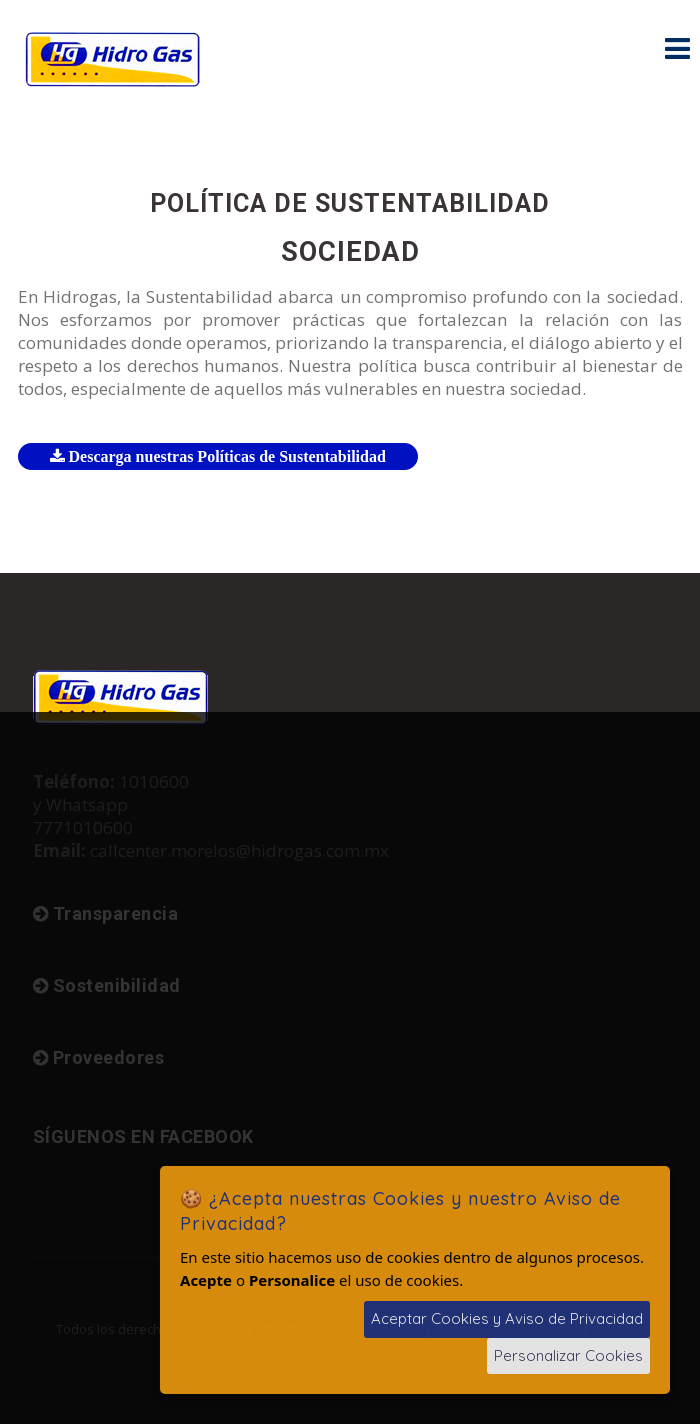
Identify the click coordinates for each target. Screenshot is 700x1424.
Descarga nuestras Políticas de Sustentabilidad (218, 456)
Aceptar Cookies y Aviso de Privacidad (507, 1318)
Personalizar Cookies (568, 1355)
